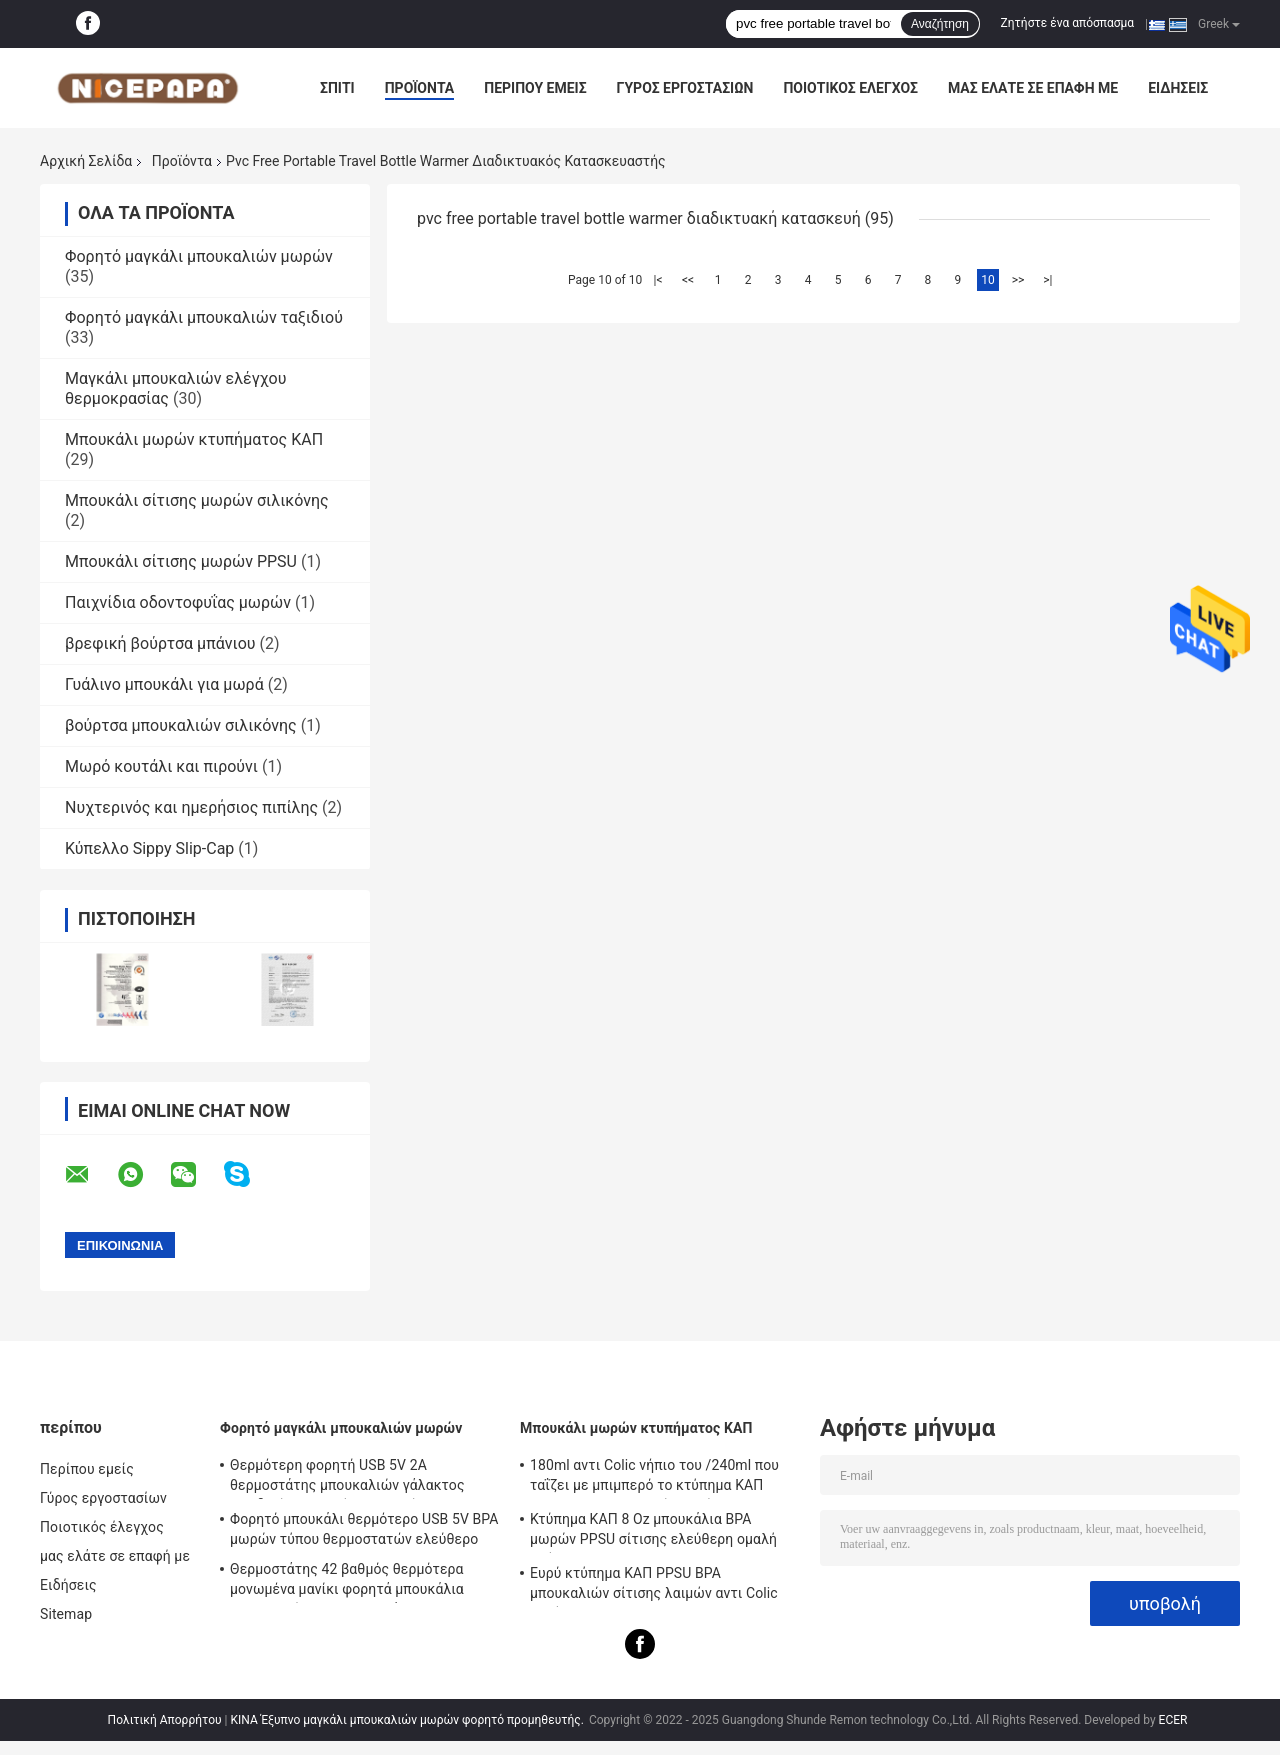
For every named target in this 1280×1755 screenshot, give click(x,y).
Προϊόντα (420, 88)
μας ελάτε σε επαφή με (1033, 88)
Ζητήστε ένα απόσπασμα (1068, 23)
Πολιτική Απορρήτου (165, 1720)
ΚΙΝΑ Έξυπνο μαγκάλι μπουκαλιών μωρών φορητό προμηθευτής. (408, 1720)
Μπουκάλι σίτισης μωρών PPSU (181, 561)
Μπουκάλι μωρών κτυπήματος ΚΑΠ (194, 439)
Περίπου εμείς (535, 88)
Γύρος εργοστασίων (685, 88)
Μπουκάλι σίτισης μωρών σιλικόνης (197, 500)
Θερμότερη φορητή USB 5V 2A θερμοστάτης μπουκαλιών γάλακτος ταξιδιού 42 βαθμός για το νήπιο (347, 1478)
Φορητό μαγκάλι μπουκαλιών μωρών (199, 256)
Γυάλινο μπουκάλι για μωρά (164, 684)
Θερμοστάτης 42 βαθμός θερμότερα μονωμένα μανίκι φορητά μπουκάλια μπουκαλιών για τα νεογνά (347, 1582)
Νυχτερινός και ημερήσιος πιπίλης (191, 807)
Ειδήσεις (1178, 88)
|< (658, 280)
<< (688, 280)
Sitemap (66, 1614)
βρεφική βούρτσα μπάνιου (160, 643)
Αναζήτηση (940, 24)
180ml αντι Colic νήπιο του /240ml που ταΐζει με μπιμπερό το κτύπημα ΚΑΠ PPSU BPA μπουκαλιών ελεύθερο (654, 1478)
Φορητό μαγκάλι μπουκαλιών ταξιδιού (204, 317)
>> (1018, 280)
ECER (1173, 1720)
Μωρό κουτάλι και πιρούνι (161, 766)
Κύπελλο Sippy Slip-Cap (149, 848)
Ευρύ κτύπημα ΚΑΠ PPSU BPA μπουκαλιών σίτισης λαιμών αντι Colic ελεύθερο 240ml (654, 1586)
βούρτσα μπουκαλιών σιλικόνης (181, 725)
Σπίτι (337, 88)
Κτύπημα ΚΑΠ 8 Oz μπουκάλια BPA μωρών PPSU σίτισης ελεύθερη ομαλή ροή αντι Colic (653, 1532)
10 (988, 280)
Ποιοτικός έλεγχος (850, 88)
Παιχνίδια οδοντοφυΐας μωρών (178, 602)
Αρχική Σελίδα (86, 161)
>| (1047, 280)
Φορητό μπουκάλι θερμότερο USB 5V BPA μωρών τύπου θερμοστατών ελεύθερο (364, 1529)
